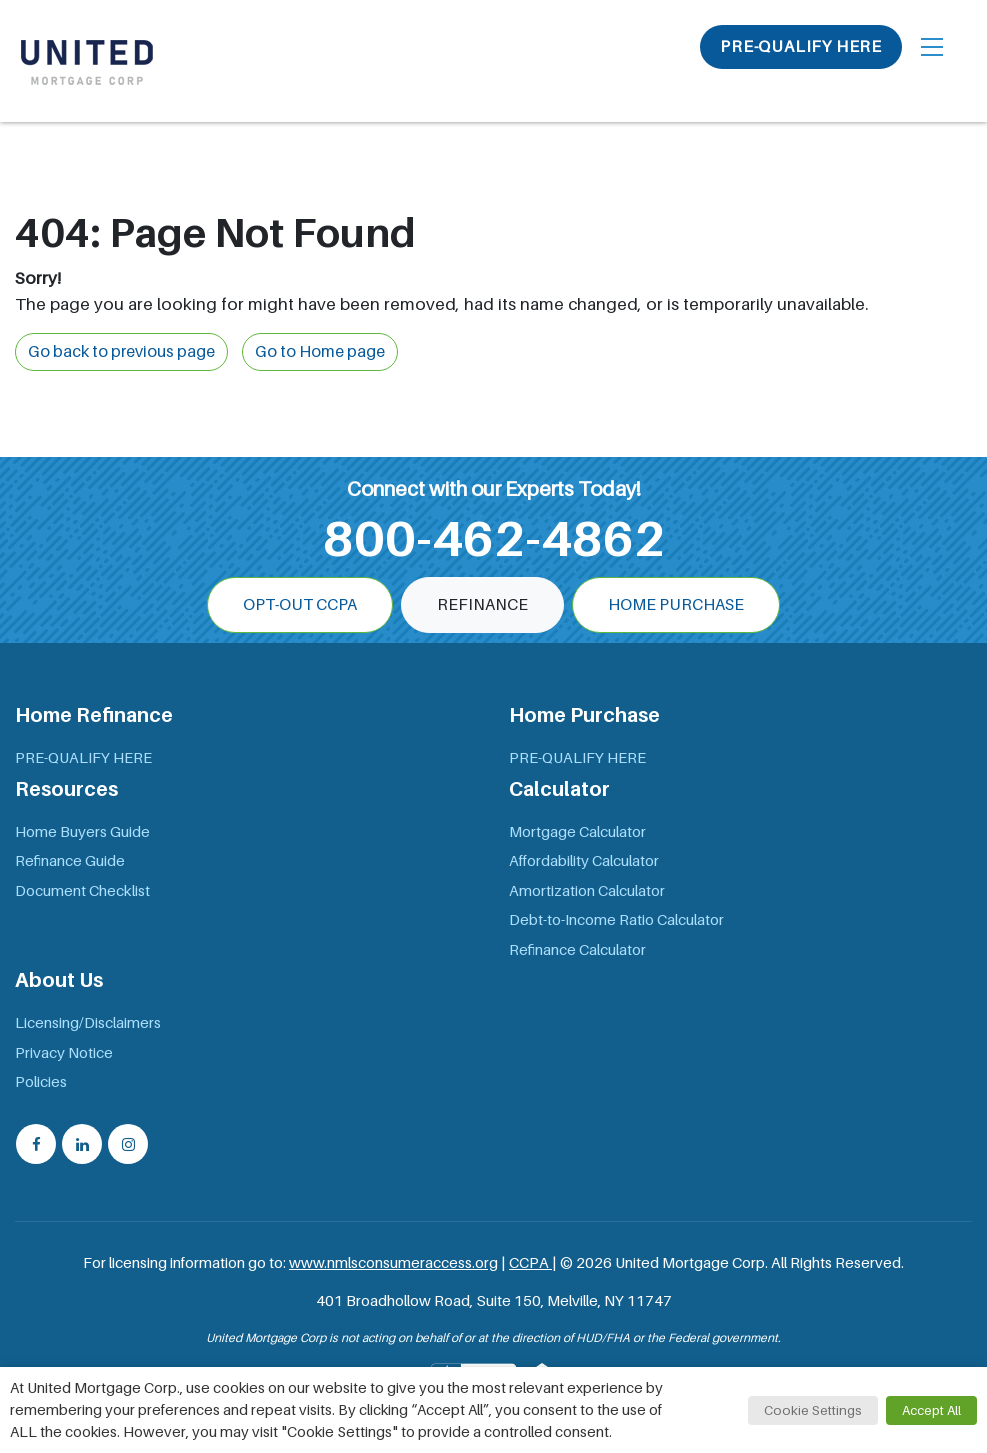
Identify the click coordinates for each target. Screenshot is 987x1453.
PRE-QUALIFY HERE (801, 47)
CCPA (530, 1263)
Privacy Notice (64, 1053)
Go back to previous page (121, 352)
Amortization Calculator (587, 891)
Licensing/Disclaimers (88, 1023)
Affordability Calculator (584, 861)
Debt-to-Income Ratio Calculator (616, 920)
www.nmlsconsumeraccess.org (393, 1263)
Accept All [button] (931, 1410)
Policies (41, 1082)
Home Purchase (676, 605)
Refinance (482, 605)
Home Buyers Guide (82, 832)
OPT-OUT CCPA (300, 605)
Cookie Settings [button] (813, 1410)
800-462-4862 (494, 539)
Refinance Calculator (577, 950)
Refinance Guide (70, 861)
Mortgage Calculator (577, 832)
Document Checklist (82, 891)
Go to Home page (320, 352)
